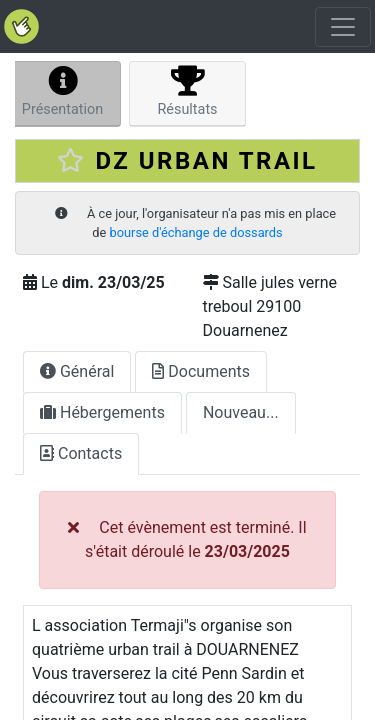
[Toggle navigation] (343, 27)
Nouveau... (241, 412)
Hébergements (102, 412)
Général (77, 371)
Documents (201, 371)
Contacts (81, 453)
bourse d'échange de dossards (196, 232)
